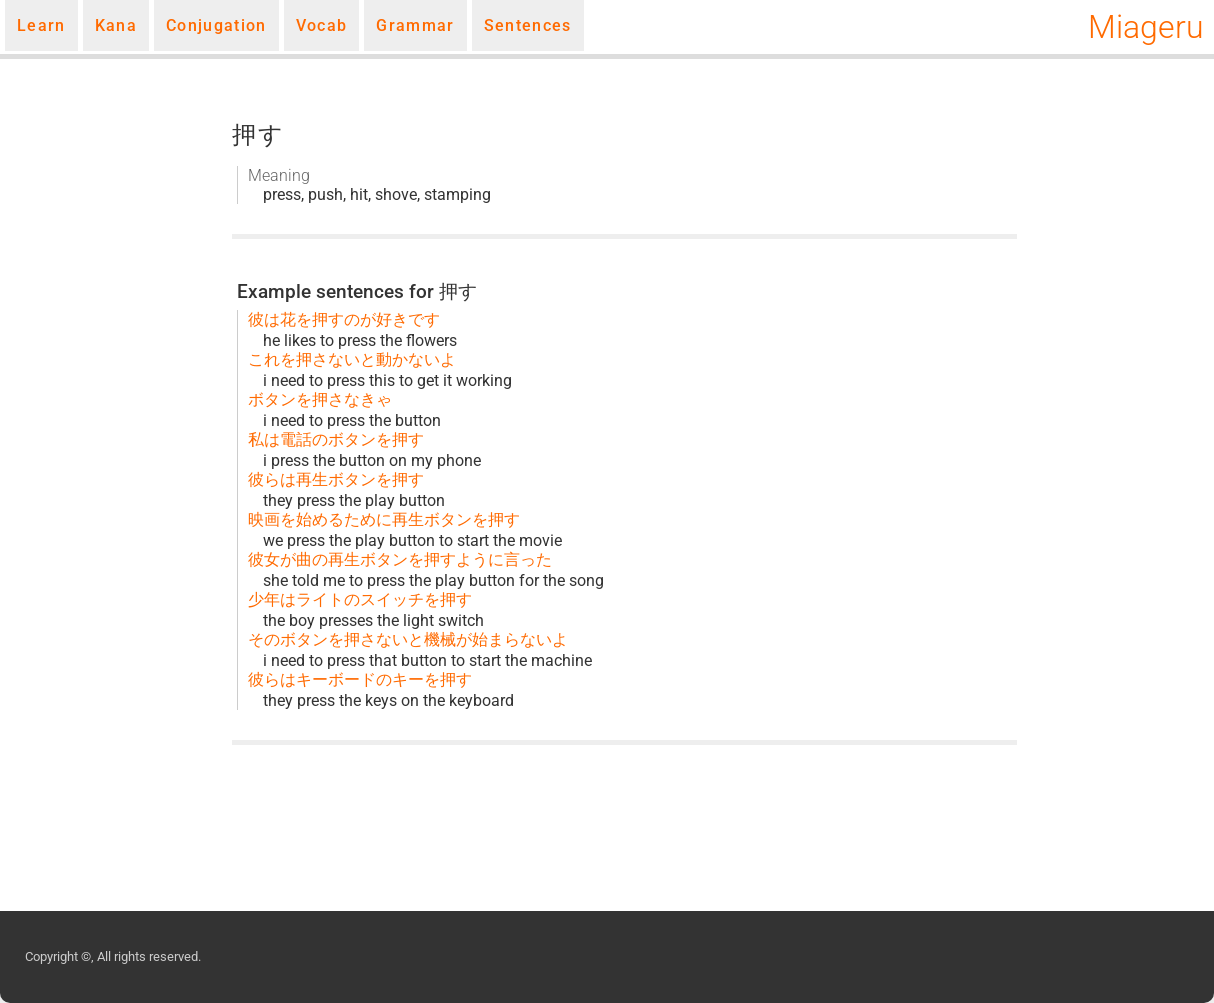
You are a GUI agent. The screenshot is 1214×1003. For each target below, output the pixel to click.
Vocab (322, 25)
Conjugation (216, 25)
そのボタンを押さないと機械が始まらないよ (408, 639)
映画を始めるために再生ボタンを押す (384, 519)
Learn (41, 25)
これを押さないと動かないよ (352, 359)
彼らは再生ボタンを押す (336, 479)
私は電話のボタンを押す (336, 439)
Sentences (528, 25)
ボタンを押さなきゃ (320, 399)
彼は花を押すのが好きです (344, 319)
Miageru (1146, 27)
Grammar (415, 25)
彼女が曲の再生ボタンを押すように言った (400, 559)
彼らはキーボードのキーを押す (360, 679)
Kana (116, 25)
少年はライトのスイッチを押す (360, 599)
